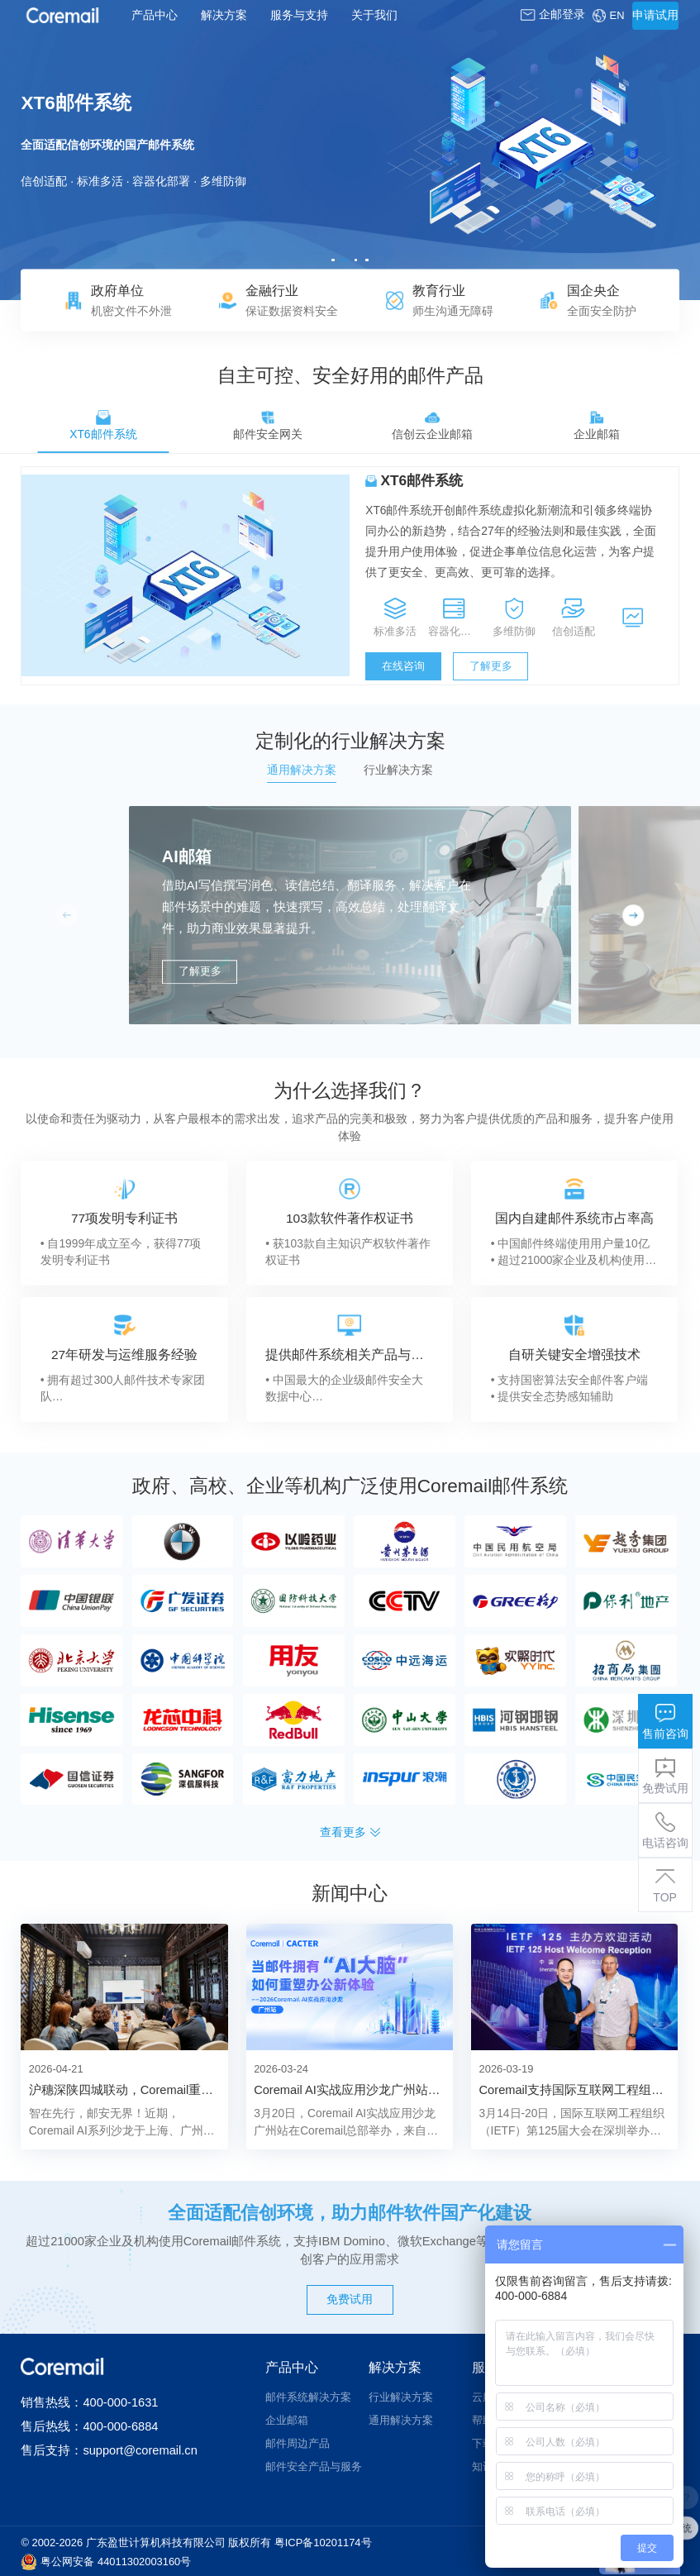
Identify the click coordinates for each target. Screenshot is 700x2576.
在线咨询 (403, 666)
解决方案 (224, 15)
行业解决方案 (401, 2397)
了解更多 (490, 666)
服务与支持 (299, 15)
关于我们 (374, 15)
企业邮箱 (286, 2420)
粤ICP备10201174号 (323, 2542)
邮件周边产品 (297, 2443)
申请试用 (655, 15)
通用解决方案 (401, 2420)
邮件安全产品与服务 (313, 2466)
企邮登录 (552, 14)
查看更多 (350, 1832)
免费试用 (349, 2299)
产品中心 (154, 15)
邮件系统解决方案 (308, 2397)
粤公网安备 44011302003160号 (115, 2562)
